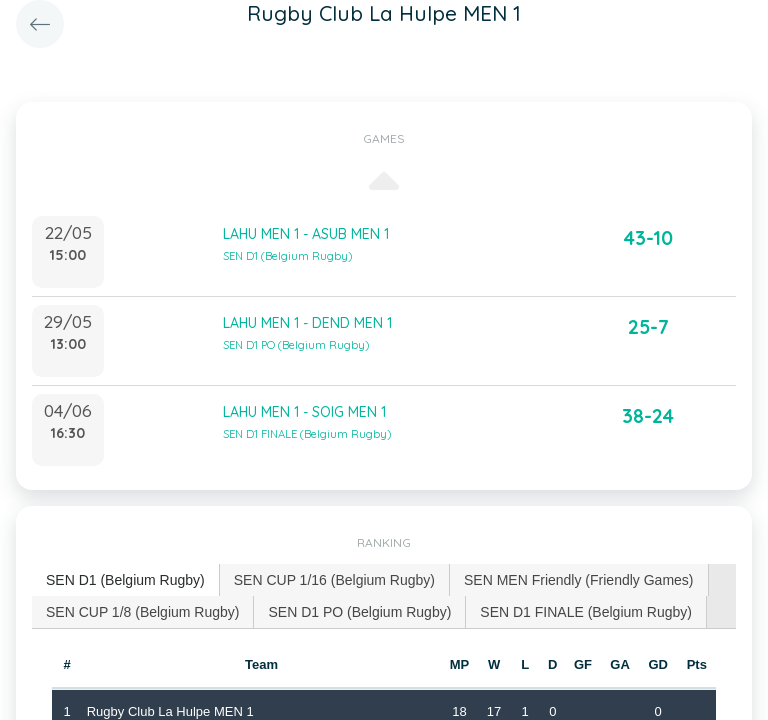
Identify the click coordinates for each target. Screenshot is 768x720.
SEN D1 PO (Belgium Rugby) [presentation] (359, 612)
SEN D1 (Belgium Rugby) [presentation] (125, 580)
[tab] (126, 580)
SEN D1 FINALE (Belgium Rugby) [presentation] (586, 612)
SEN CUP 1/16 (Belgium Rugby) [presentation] (334, 580)
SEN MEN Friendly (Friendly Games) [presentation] (579, 580)
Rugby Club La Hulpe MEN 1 (170, 711)
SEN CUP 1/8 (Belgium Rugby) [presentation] (142, 612)
